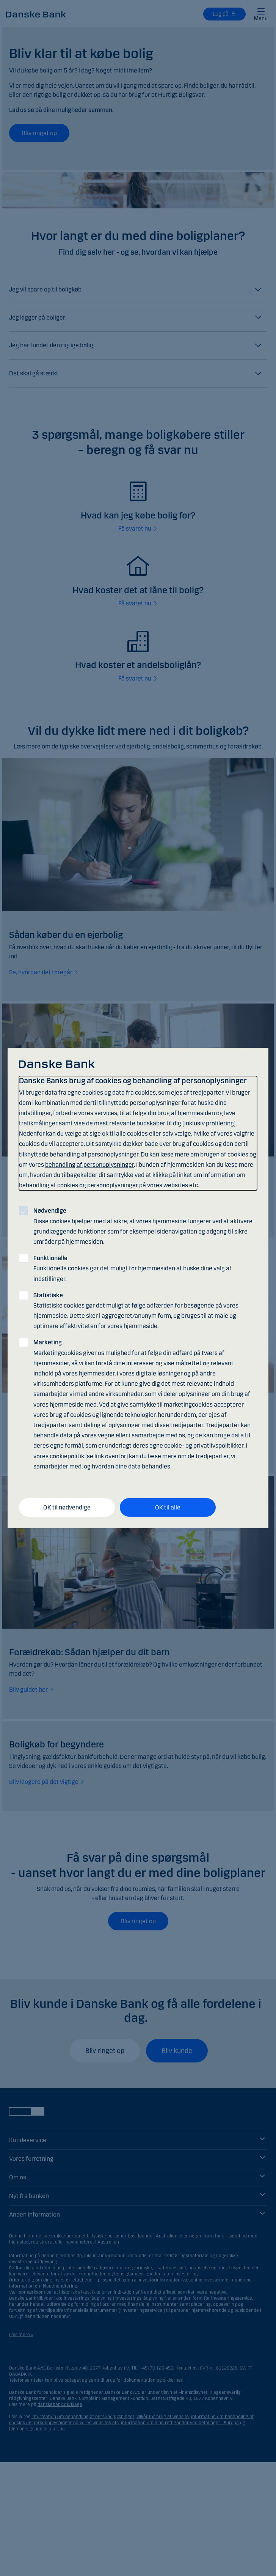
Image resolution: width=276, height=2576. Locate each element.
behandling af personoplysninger (89, 1164)
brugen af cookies (224, 1154)
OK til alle (167, 1507)
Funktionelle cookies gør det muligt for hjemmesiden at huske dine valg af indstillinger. (132, 1268)
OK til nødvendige (67, 1507)
